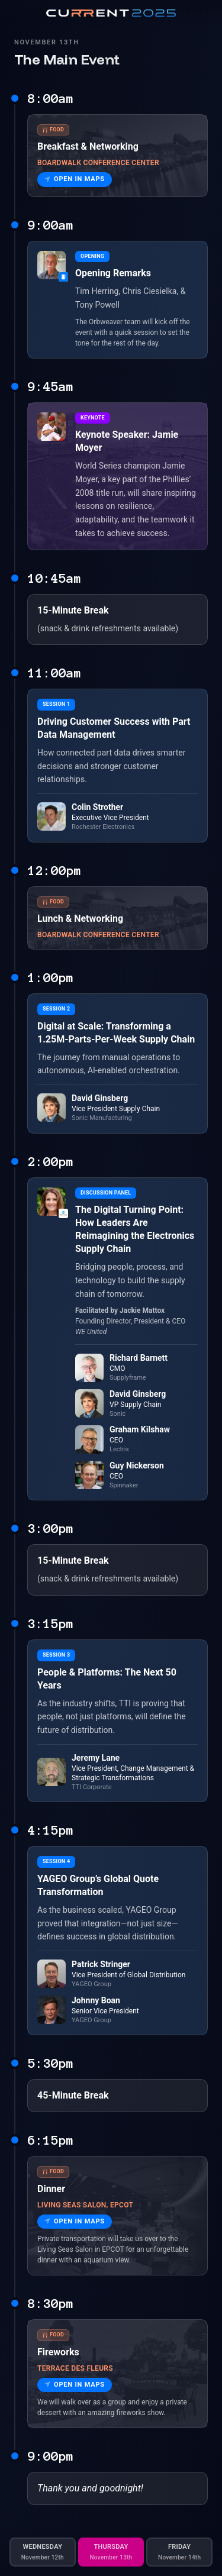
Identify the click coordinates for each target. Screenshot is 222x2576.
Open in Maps (74, 179)
